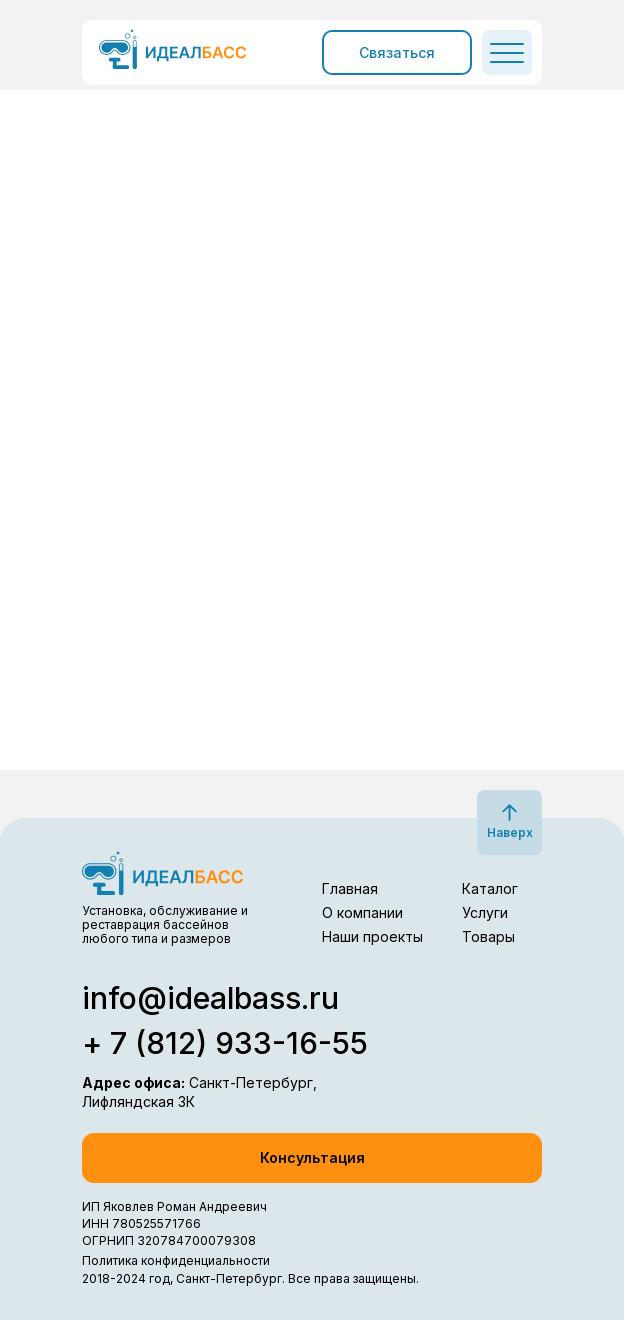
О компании (362, 912)
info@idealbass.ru (210, 998)
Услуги (485, 912)
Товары (488, 936)
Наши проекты (372, 936)
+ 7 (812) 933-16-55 (225, 1043)
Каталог (490, 888)
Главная (350, 888)
